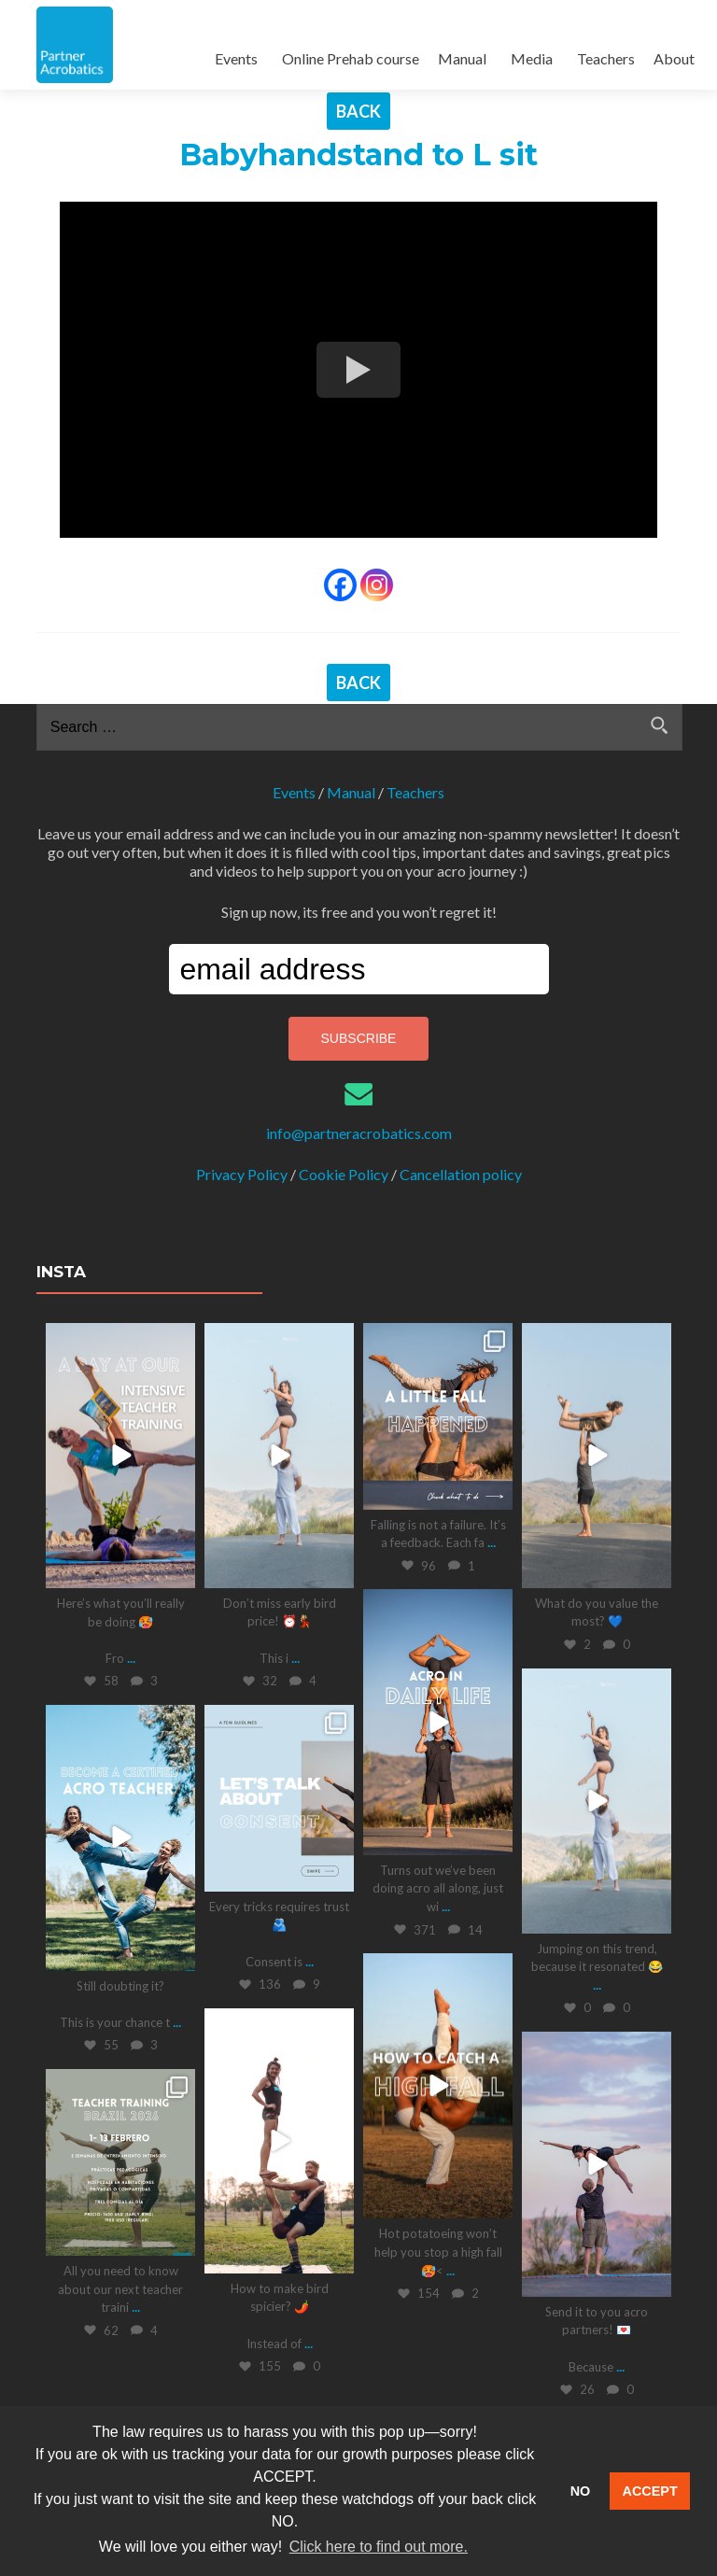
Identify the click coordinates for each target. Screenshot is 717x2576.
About (674, 58)
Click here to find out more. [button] (378, 2547)
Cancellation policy (461, 1174)
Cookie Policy (343, 1174)
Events (236, 58)
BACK (358, 111)
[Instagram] (376, 585)
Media (532, 58)
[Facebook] (340, 585)
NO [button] (580, 2491)
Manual (462, 58)
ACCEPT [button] (650, 2491)
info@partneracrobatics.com (359, 1133)
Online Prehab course (350, 58)
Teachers (606, 58)
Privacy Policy (242, 1174)
